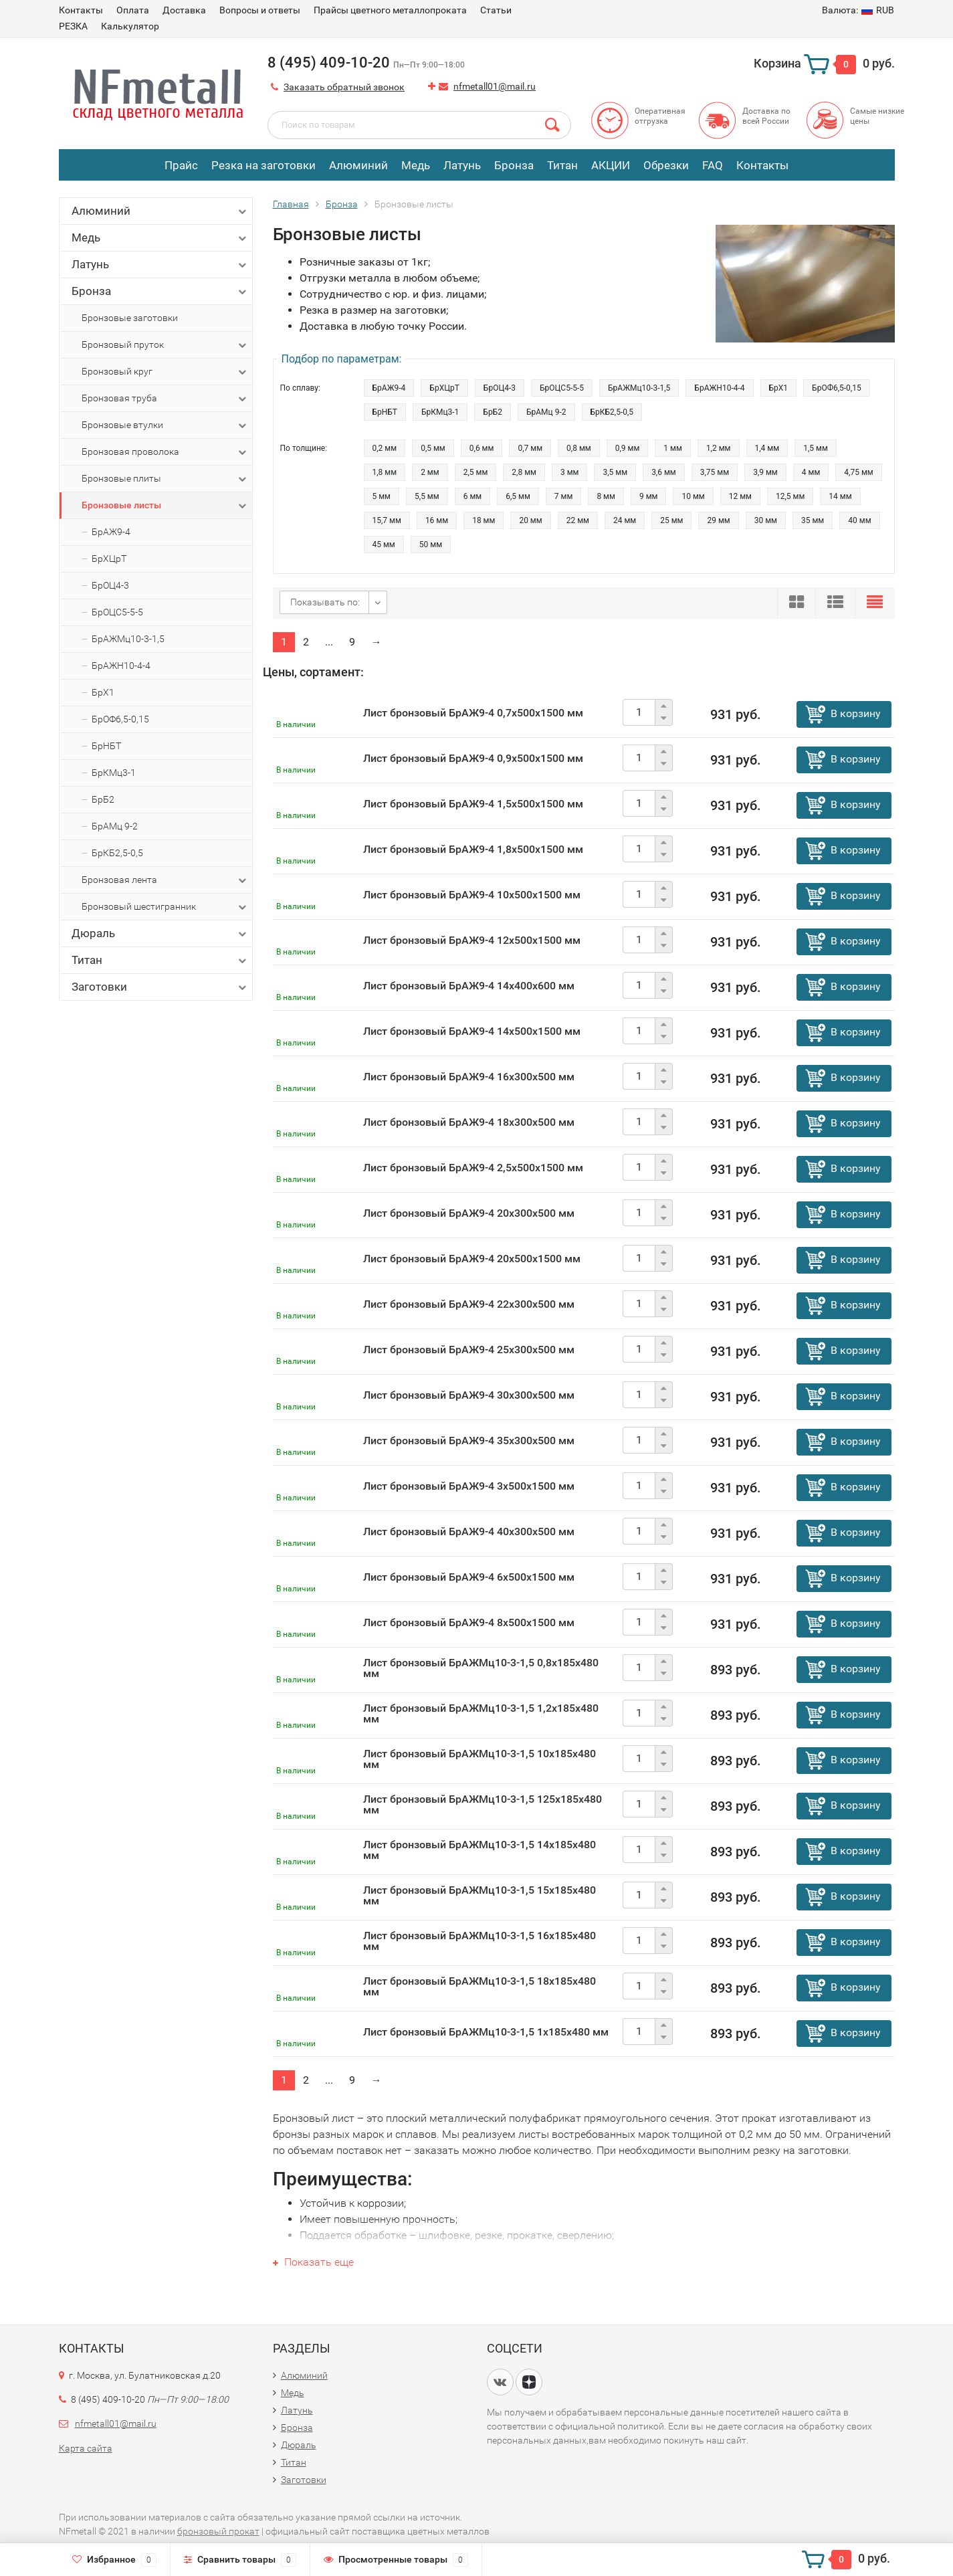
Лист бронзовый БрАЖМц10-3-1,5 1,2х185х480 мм (481, 1713)
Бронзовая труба (165, 398)
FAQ (712, 165)
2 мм (430, 472)
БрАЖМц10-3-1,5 (128, 638)
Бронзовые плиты (165, 479)
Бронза (514, 165)
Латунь (462, 165)
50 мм (430, 544)
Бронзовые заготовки (130, 317)
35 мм (812, 520)
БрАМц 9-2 (115, 826)
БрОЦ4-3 (110, 585)
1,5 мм (815, 448)
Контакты (81, 10)
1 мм (672, 448)
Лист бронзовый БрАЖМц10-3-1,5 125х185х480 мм (482, 1804)
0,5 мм (433, 448)
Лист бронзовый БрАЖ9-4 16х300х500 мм (468, 1076)
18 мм (483, 520)
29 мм (718, 520)
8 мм (606, 496)
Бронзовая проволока (165, 452)
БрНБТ (106, 745)
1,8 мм (385, 472)
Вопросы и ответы (259, 10)
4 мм (811, 472)
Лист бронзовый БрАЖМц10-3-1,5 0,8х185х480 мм (481, 1668)
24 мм (624, 520)
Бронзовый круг (165, 372)
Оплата (132, 10)
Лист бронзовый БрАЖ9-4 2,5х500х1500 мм (473, 1167)
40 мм (859, 520)
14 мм (840, 496)
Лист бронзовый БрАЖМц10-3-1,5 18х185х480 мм (479, 1986)
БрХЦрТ (109, 558)
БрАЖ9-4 (111, 531)
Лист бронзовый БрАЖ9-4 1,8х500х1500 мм (473, 849)
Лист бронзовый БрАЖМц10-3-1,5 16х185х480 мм (479, 1941)
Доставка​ (184, 10)
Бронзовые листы (165, 505)
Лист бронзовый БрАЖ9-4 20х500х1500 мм (471, 1258)
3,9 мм (765, 472)
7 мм (563, 496)
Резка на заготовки (263, 165)
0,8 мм (578, 448)
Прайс (181, 165)
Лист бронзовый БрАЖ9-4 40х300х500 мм (468, 1531)
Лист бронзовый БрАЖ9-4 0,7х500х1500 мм (473, 712)
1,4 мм (767, 448)
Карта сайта (85, 2448)
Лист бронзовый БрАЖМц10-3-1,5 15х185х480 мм (479, 1895)
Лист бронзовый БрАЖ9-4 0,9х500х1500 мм (473, 758)
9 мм (648, 496)
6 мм (472, 496)
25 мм (671, 520)
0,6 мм (481, 448)
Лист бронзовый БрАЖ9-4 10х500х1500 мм (471, 894)
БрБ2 (103, 799)
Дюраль (160, 933)
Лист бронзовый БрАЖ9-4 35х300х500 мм (468, 1440)
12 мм (740, 496)
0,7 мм (530, 448)
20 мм (530, 520)
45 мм (384, 544)
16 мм (436, 520)
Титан (562, 165)
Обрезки (666, 165)
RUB (858, 10)
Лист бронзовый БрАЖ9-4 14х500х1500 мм (471, 1031)
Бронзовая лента (165, 880)
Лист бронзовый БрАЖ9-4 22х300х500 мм (468, 1304)
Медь (415, 165)
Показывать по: (325, 602)
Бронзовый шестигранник (165, 907)
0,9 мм (627, 448)
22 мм (577, 520)
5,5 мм (427, 496)
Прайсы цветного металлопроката (390, 10)
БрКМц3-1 (114, 772)
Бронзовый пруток (165, 345)
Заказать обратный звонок (344, 87)
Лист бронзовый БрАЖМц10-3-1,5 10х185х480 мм (479, 1759)
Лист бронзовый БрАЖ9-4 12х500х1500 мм (471, 940)
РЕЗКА (73, 26)
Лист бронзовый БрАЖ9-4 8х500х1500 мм (468, 1622)
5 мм (382, 496)
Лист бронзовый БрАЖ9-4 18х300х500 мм (468, 1122)
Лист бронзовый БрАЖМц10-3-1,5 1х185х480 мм (486, 2031)
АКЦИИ (610, 165)
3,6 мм (663, 472)
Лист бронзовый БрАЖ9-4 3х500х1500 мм (468, 1486)
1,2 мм (718, 448)
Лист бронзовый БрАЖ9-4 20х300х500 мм (468, 1213)
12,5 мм (790, 496)
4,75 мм (858, 472)
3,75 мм (714, 472)
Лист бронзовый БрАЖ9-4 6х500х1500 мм (468, 1577)
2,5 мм (475, 472)
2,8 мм (524, 472)
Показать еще (313, 2262)
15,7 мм (387, 520)
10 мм (692, 496)
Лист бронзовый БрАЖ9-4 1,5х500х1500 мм (473, 803)
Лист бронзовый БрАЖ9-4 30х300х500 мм (468, 1395)
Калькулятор (130, 26)
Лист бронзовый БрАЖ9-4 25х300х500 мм (468, 1349)
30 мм (765, 520)
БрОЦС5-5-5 (117, 612)
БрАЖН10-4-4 (121, 665)
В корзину (856, 713)
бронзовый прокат (218, 2531)
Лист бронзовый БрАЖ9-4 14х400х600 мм (468, 985)
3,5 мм (615, 472)
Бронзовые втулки (165, 425)
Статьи (496, 10)
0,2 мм (385, 448)
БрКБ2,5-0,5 (117, 853)
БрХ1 (103, 692)
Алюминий (358, 165)
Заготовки (160, 987)
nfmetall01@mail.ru (494, 86)
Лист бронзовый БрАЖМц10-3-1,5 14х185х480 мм (479, 1850)
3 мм (569, 472)
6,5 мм (518, 496)
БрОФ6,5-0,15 (120, 719)
